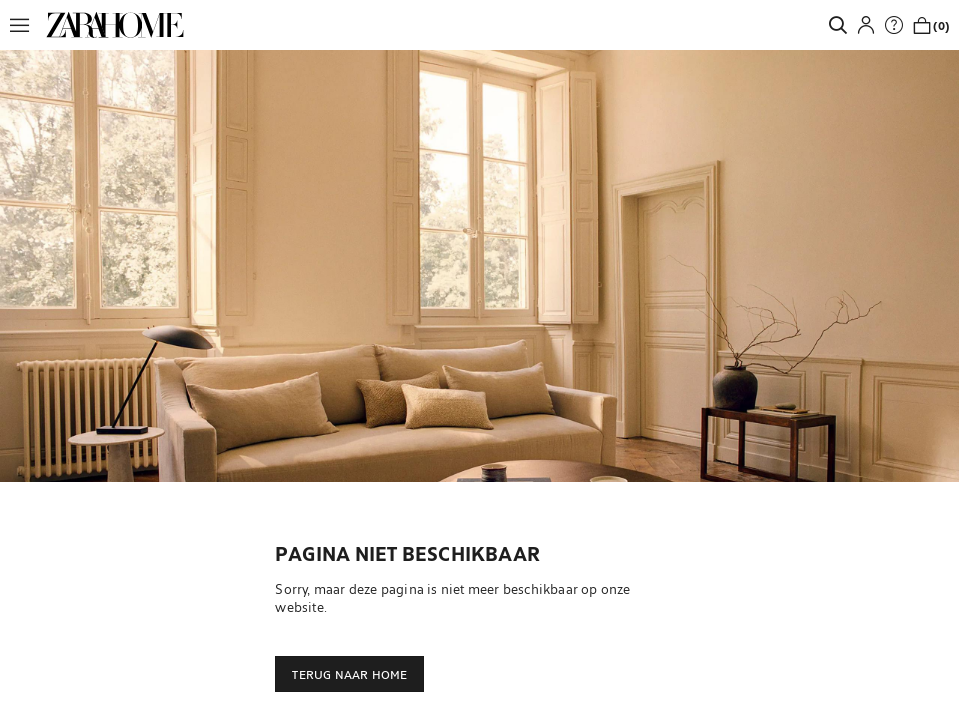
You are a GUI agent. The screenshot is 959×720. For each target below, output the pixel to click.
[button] (25, 25)
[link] (115, 25)
